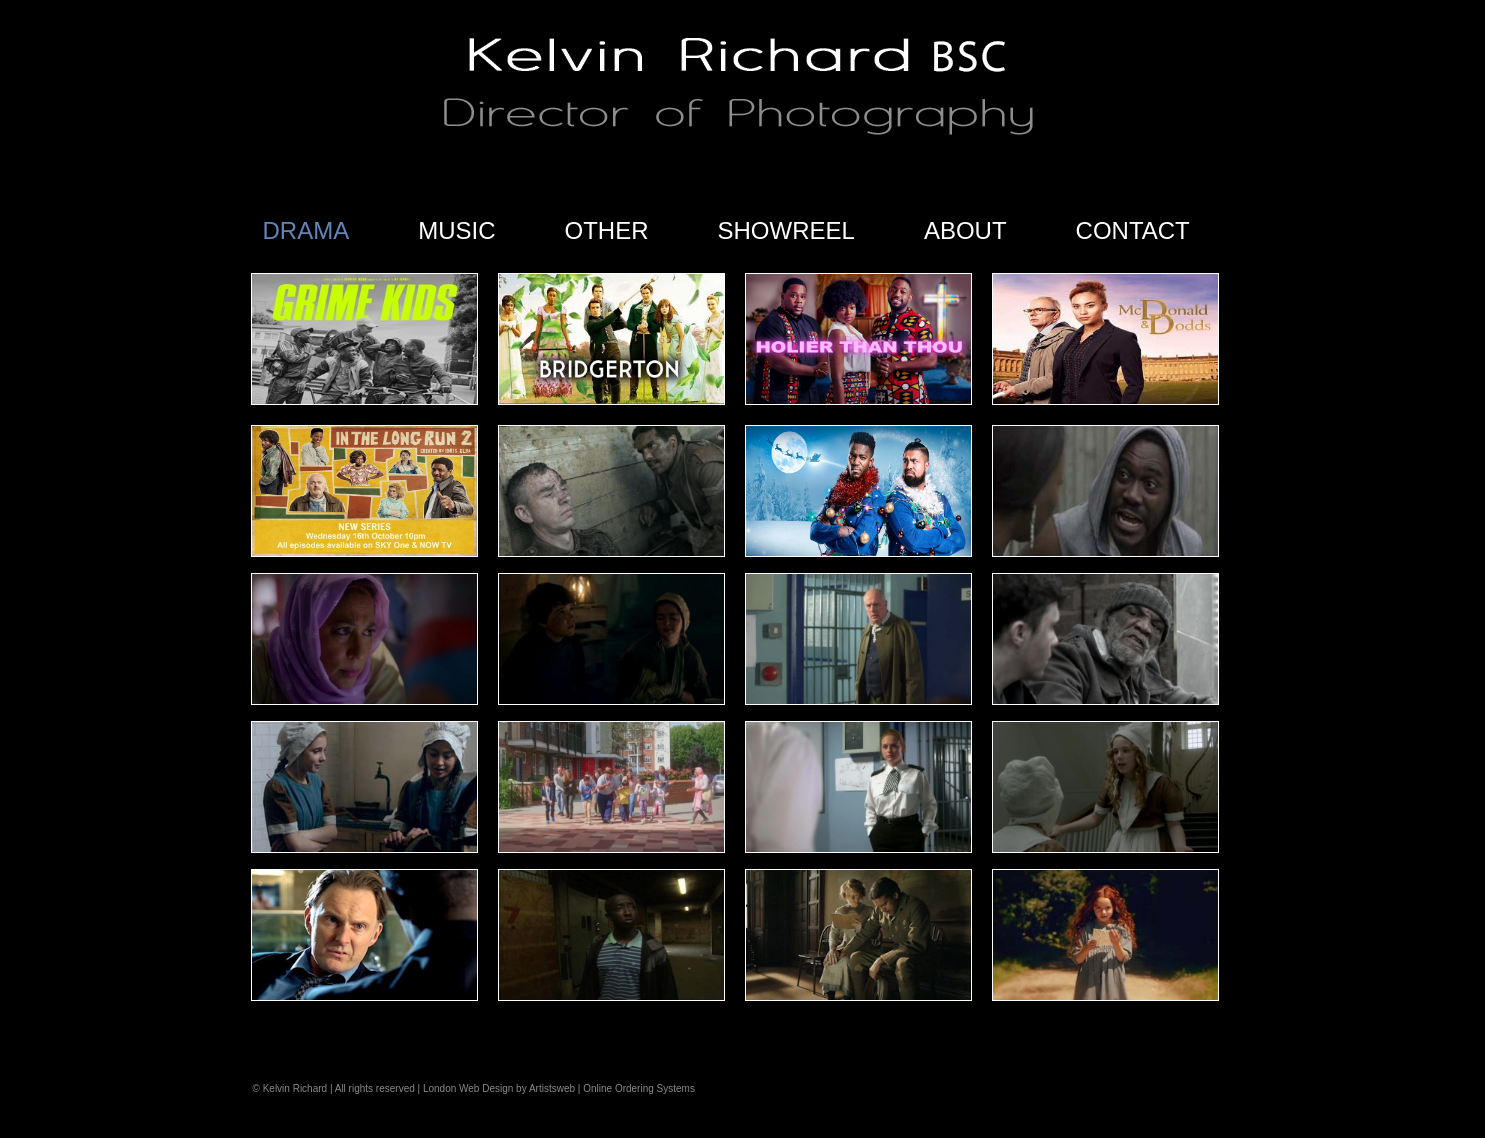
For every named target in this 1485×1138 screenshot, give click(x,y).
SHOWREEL (786, 230)
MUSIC (456, 230)
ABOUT (965, 230)
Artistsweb (552, 1088)
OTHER (607, 230)
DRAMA (306, 230)
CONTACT (1133, 230)
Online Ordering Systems (639, 1088)
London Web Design (468, 1088)
